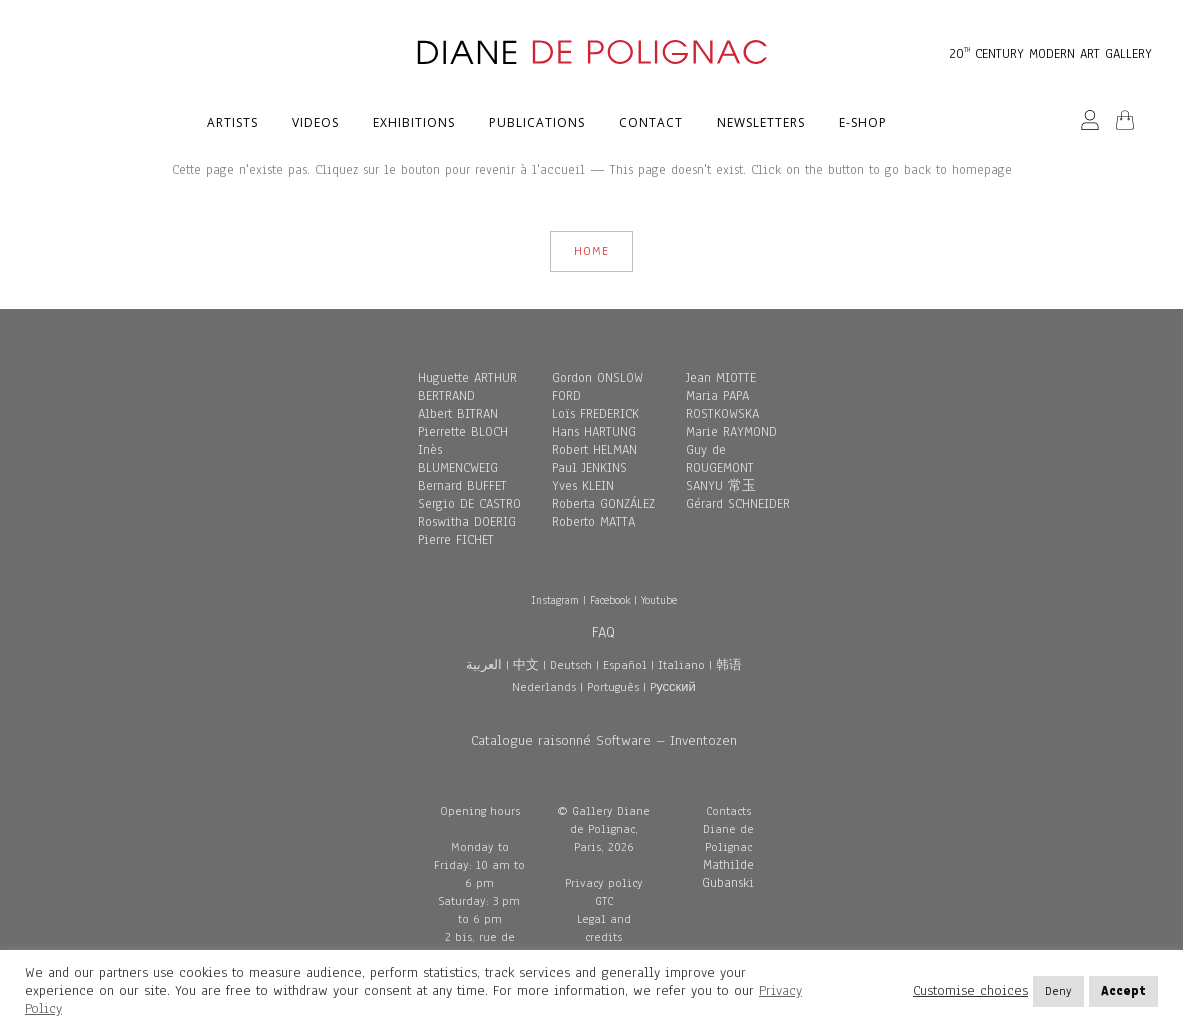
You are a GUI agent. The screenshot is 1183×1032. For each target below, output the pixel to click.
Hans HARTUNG (594, 432)
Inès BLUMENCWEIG (458, 459)
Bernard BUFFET (462, 486)
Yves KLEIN (583, 486)
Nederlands (544, 687)
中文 (526, 665)
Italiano (681, 665)
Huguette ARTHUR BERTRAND (467, 387)
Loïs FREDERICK (595, 414)
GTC (604, 901)
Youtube (659, 600)
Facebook (610, 600)
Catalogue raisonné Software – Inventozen (604, 740)
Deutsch (571, 665)
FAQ (603, 632)
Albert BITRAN (458, 414)
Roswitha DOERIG (467, 522)
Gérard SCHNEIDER (738, 504)
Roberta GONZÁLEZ (603, 504)
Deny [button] (1058, 991)
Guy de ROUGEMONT (720, 459)
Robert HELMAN (594, 450)
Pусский (673, 687)
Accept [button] (1123, 991)
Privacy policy (604, 883)
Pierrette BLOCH (463, 432)
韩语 (729, 665)
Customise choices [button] (970, 991)
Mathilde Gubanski (728, 874)
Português (613, 687)
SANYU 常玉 (721, 486)
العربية (484, 665)
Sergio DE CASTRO (469, 504)
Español (625, 665)
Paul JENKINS (589, 468)
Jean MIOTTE (721, 378)
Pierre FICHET (456, 540)
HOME (591, 251)
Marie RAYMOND (731, 432)
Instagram (555, 600)
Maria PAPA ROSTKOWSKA (722, 405)
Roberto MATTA (593, 522)
